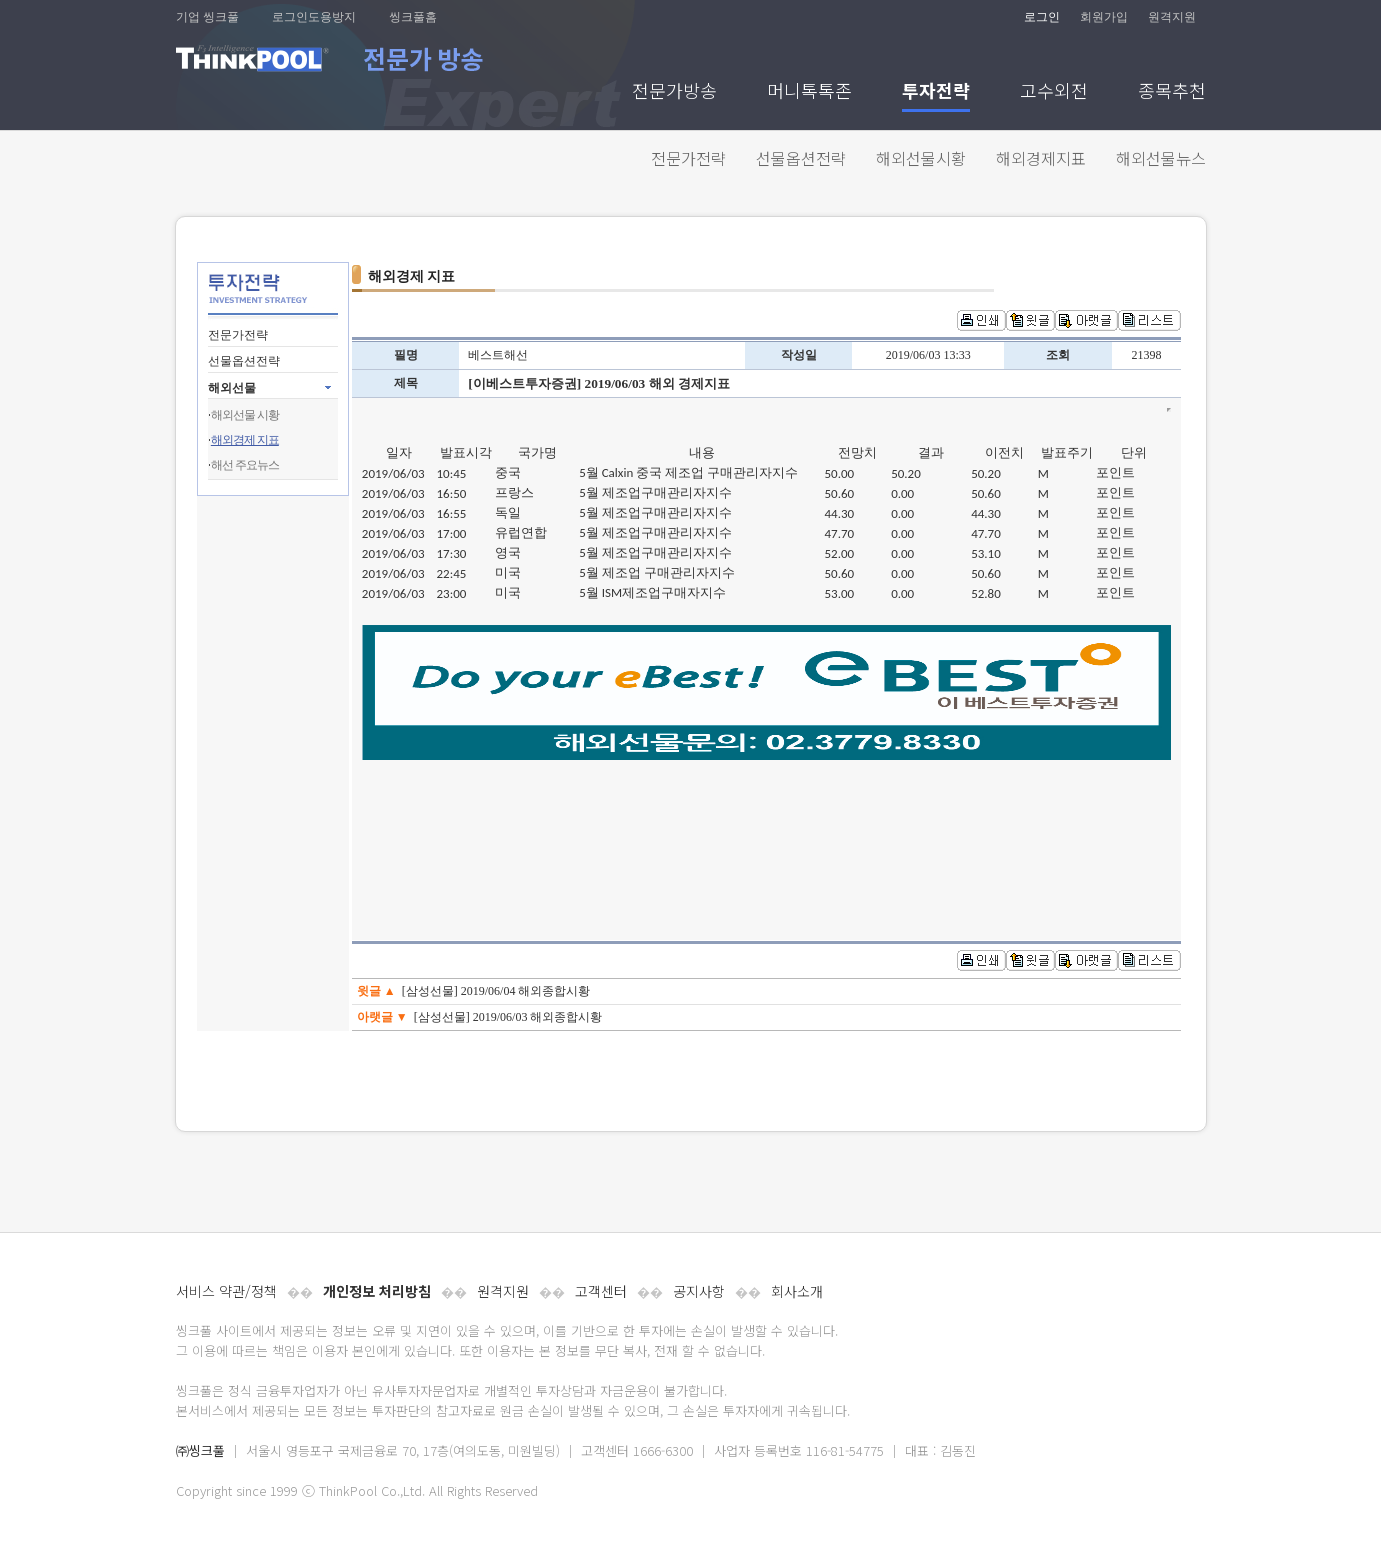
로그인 (1042, 17)
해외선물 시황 (245, 415)
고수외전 (1054, 92)
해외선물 (232, 388)
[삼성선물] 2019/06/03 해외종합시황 (508, 1017)
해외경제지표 (1041, 158)
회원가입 (1104, 17)
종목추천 (1172, 92)
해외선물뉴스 (1161, 158)
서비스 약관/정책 (226, 1291)
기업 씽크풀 (207, 17)
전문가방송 (674, 92)
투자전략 (936, 92)
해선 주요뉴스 (245, 465)
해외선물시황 (921, 158)
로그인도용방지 (314, 17)
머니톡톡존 (809, 92)
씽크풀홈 (413, 17)
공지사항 (699, 1291)
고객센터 (601, 1291)
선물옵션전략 (801, 158)
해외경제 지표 (245, 440)
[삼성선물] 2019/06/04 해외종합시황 (496, 991)
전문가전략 (688, 158)
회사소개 (797, 1291)
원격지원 (1172, 17)
